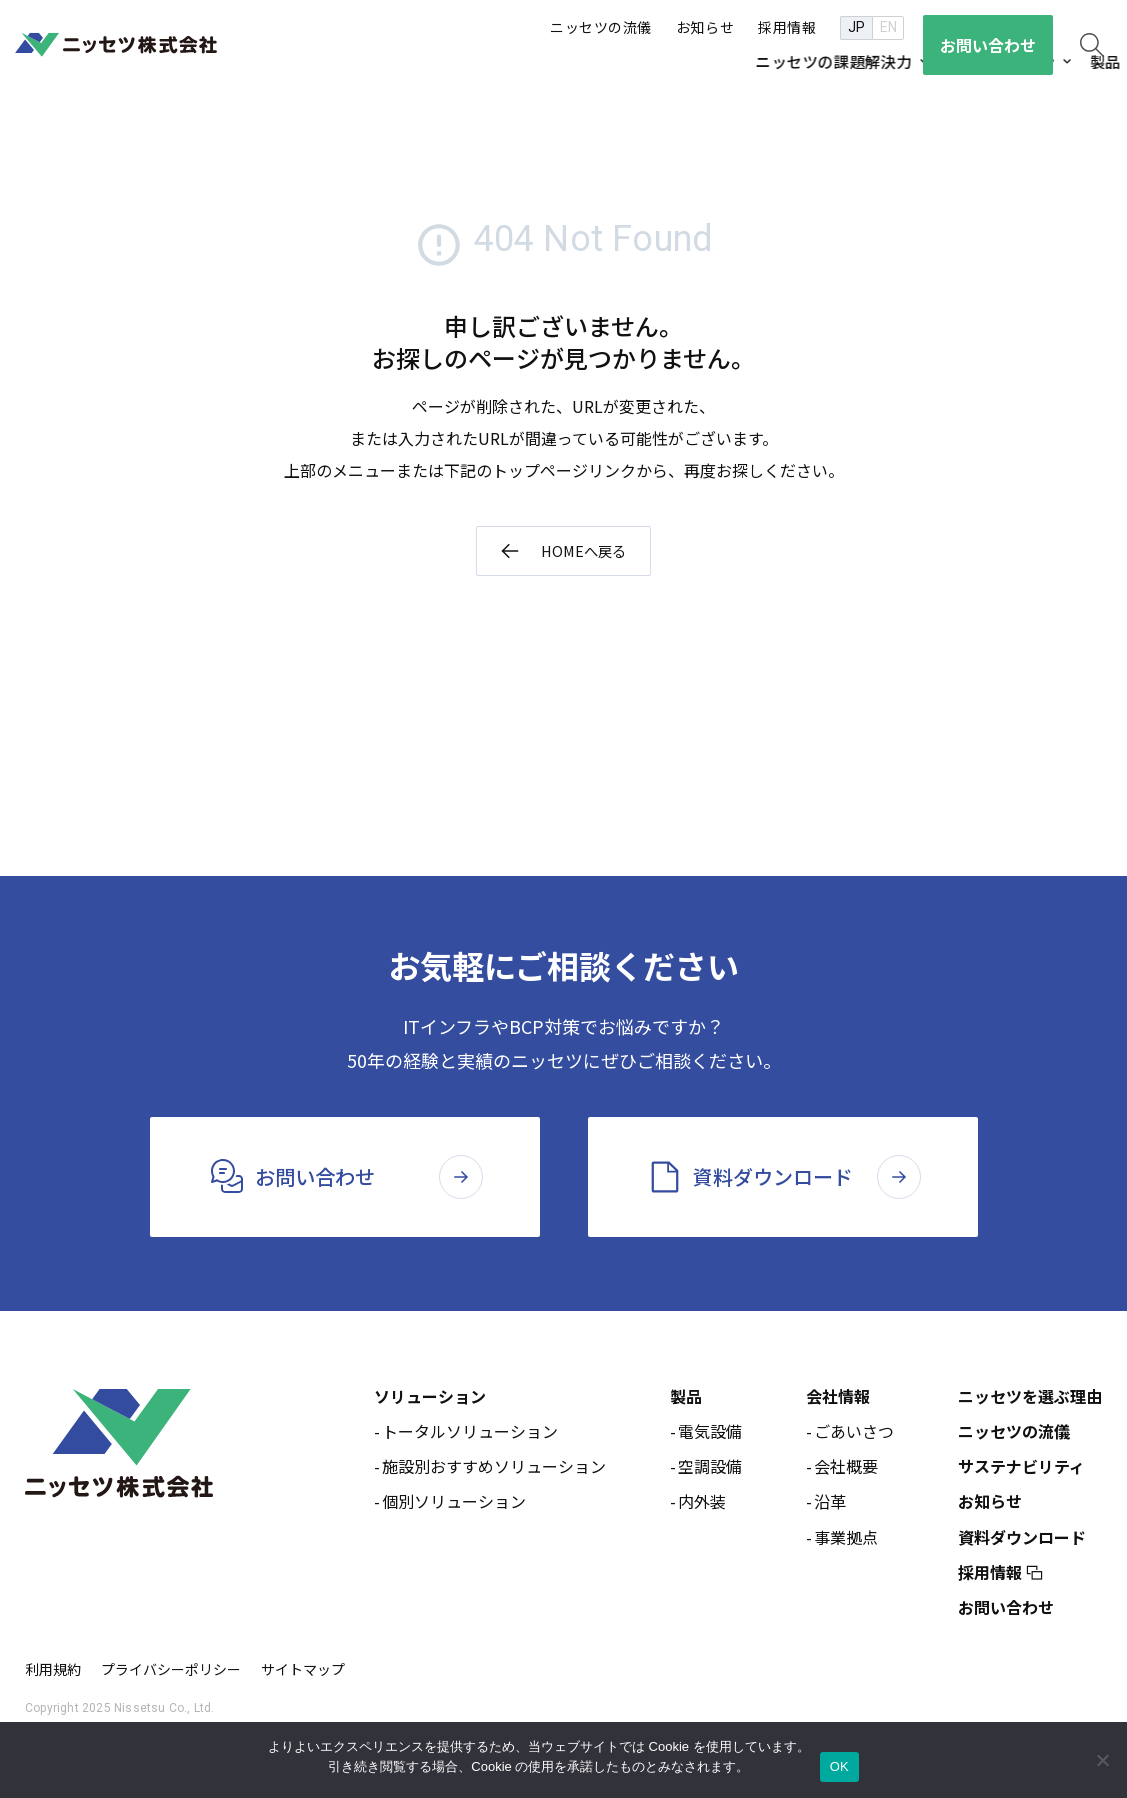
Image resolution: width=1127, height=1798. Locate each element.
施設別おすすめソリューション (494, 1469)
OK (839, 1766)
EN (888, 27)
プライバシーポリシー (171, 1672)
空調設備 (710, 1469)
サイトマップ (303, 1672)
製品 (686, 1399)
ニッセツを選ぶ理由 (1030, 1399)
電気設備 (710, 1434)
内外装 (702, 1504)
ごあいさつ (854, 1434)
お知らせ (990, 1504)
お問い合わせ (1006, 1610)
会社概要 (846, 1469)
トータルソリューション (470, 1434)
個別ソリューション (454, 1504)
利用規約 (53, 1672)
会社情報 (838, 1399)
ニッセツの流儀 (1014, 1434)
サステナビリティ (1021, 1469)
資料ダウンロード (1022, 1539)
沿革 (830, 1504)
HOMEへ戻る (582, 552)
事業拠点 (846, 1539)
